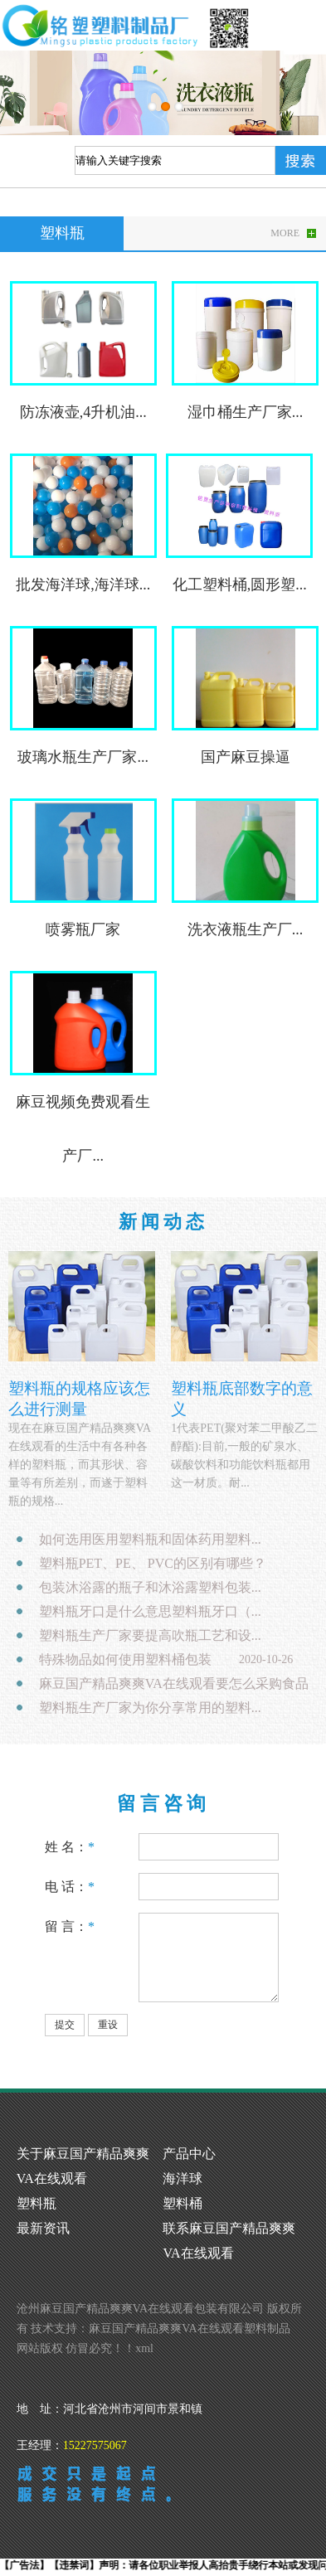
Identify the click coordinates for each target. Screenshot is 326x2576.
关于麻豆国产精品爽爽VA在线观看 (83, 2166)
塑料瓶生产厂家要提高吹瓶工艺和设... (150, 1635)
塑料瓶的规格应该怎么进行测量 (79, 1399)
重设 (108, 2024)
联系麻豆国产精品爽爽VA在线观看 (229, 2240)
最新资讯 (43, 2228)
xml (144, 2348)
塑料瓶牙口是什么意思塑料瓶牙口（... (150, 1611)
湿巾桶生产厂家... (245, 412)
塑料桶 (182, 2203)
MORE (284, 233)
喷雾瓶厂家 (83, 929)
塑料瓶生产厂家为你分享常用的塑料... (150, 1707)
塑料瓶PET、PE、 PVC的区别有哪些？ (152, 1563)
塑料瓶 (36, 2203)
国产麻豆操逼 (245, 757)
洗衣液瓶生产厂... (245, 929)
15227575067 (95, 2445)
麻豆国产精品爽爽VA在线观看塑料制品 (189, 2328)
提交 (65, 2024)
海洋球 (182, 2178)
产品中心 (189, 2154)
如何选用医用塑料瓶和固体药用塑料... (150, 1539)
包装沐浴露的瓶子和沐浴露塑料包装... (150, 1587)
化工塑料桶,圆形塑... (240, 584)
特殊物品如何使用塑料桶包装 (125, 1659)
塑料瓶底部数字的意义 (242, 1399)
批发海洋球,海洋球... (83, 584)
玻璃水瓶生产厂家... (82, 757)
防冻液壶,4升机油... (83, 412)
